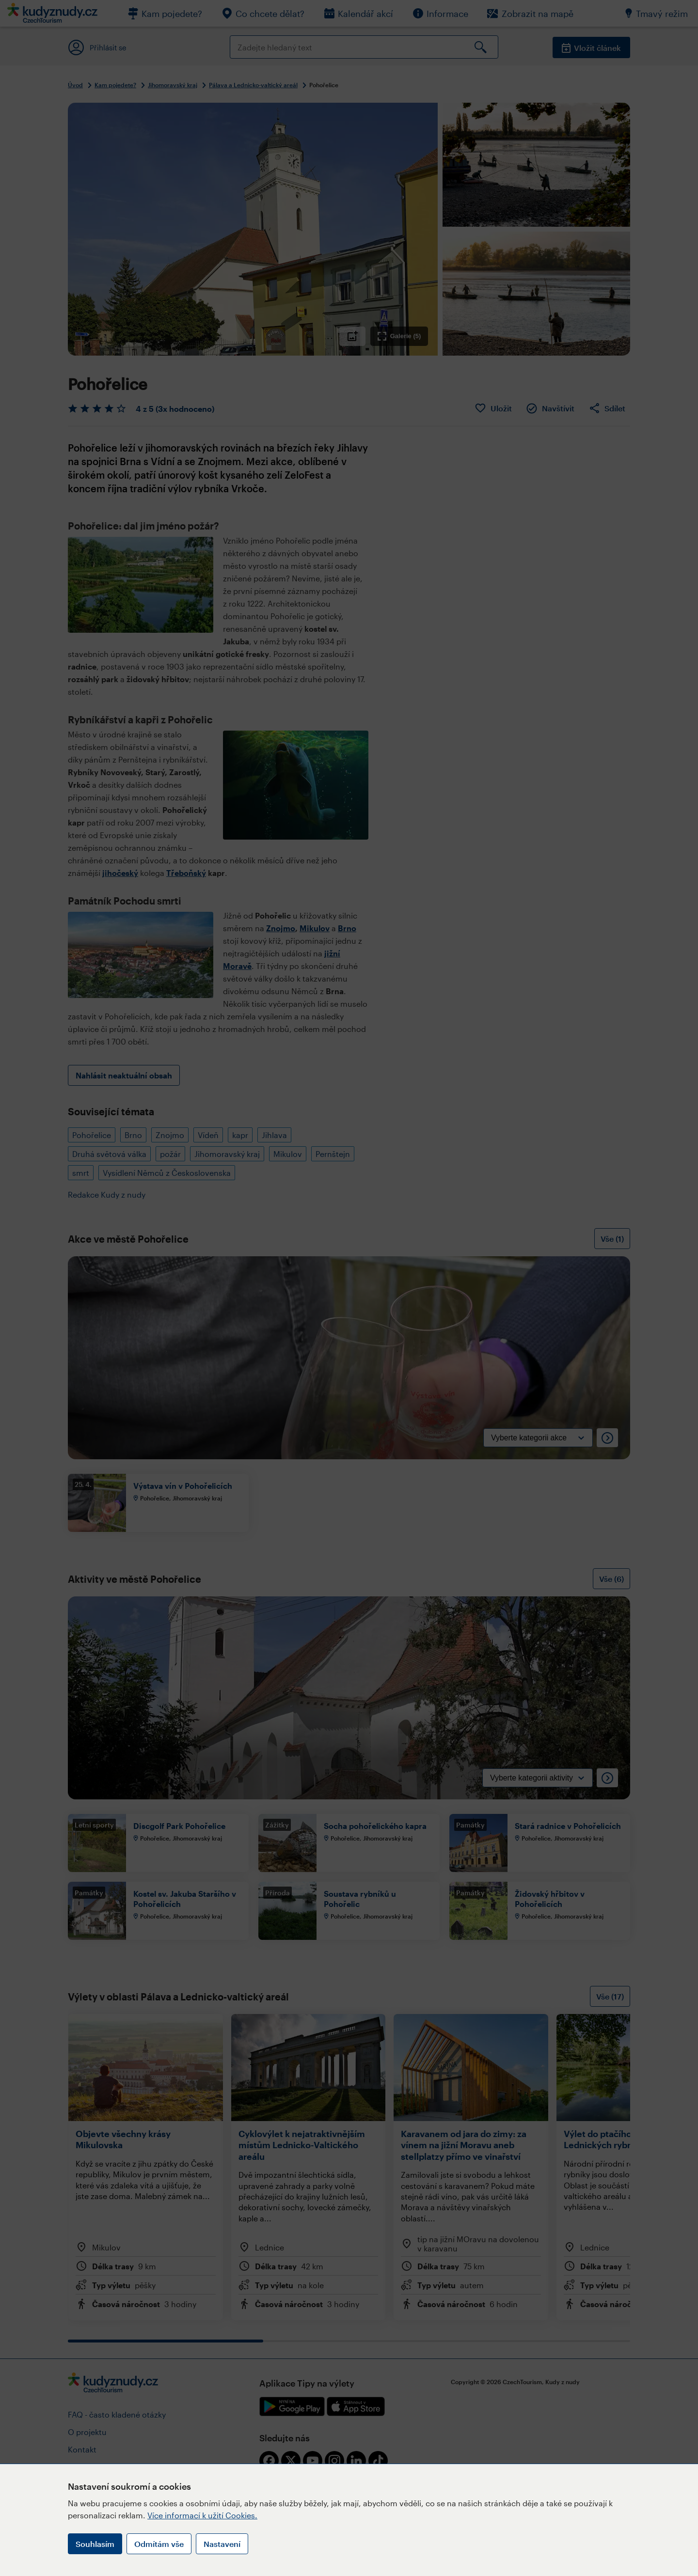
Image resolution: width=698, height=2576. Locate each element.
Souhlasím (95, 2543)
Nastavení (222, 2543)
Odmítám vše (159, 2543)
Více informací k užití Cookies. (202, 2515)
